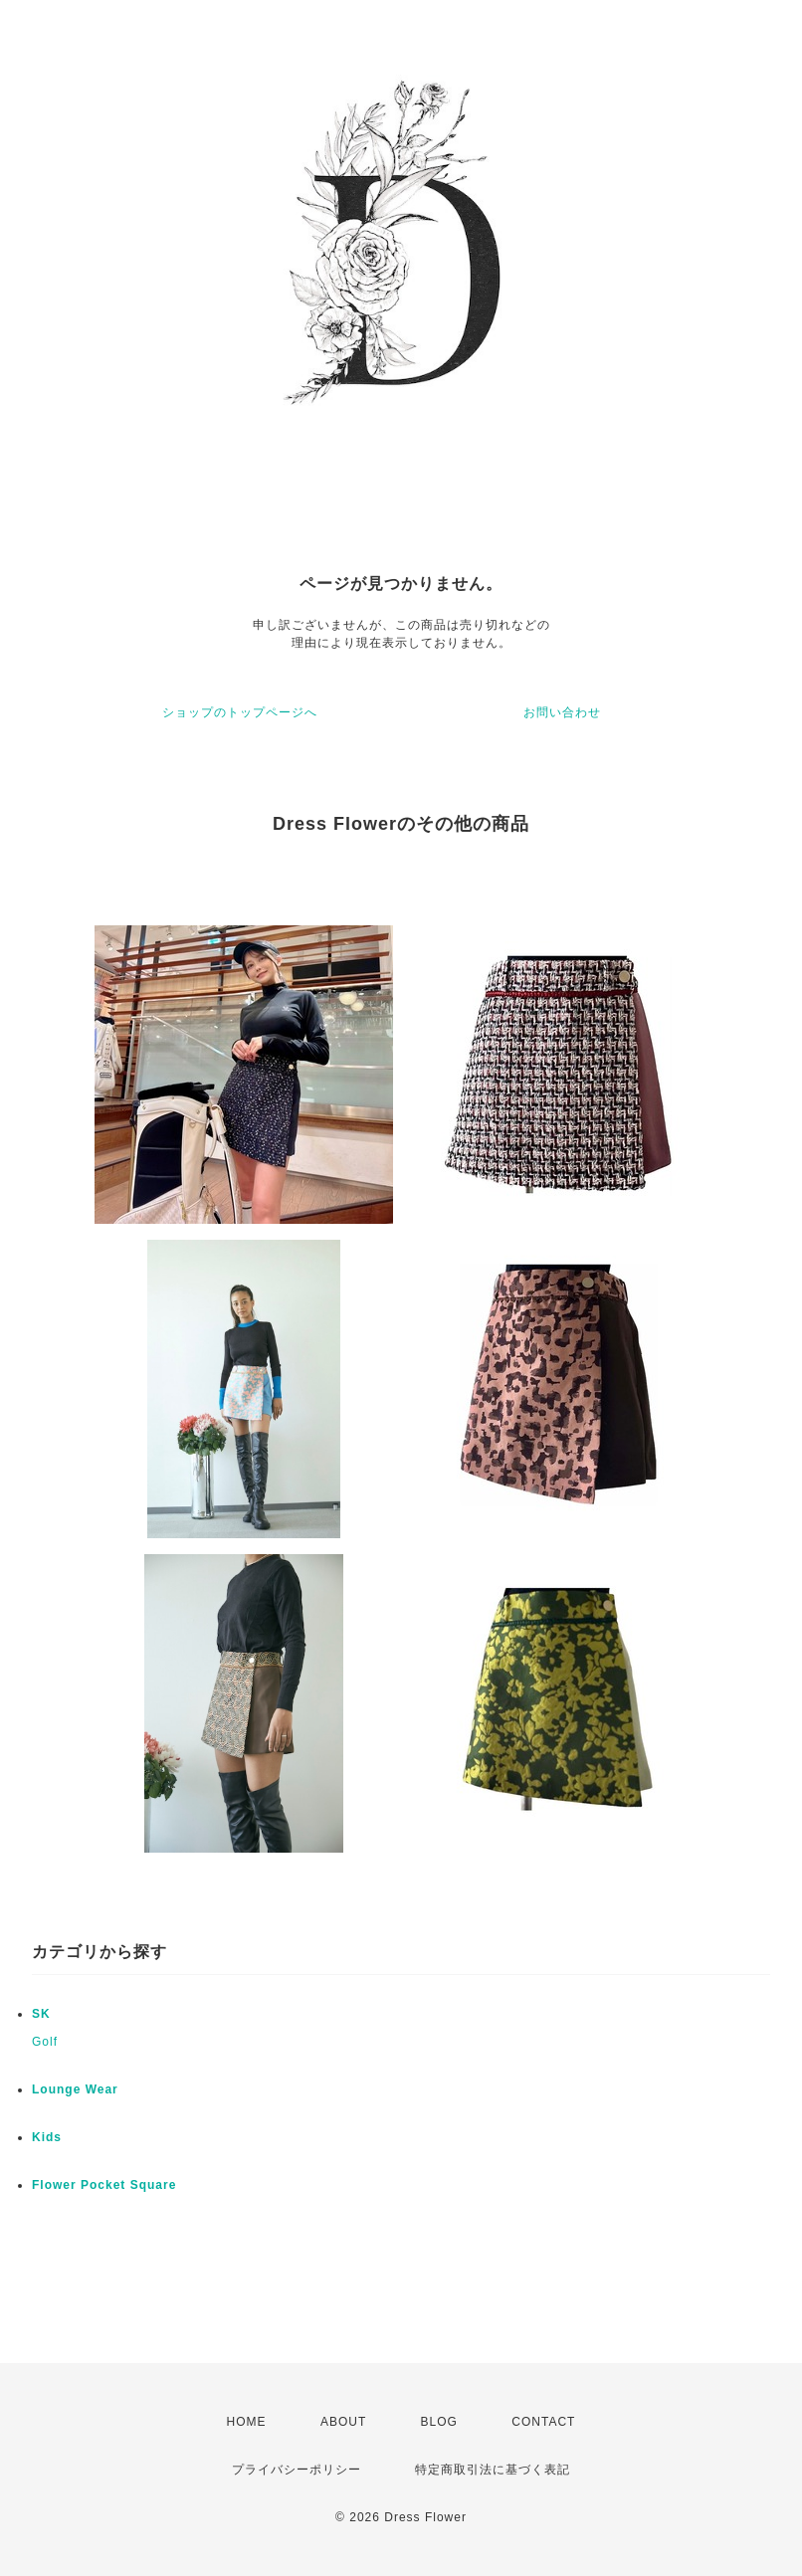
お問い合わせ (562, 712)
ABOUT (343, 2422)
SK (41, 2014)
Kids (47, 2137)
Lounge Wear (75, 2089)
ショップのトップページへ (239, 712)
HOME (247, 2422)
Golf (45, 2042)
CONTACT (543, 2422)
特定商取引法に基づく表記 (492, 2470)
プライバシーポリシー (296, 2470)
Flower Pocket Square (104, 2185)
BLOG (439, 2422)
